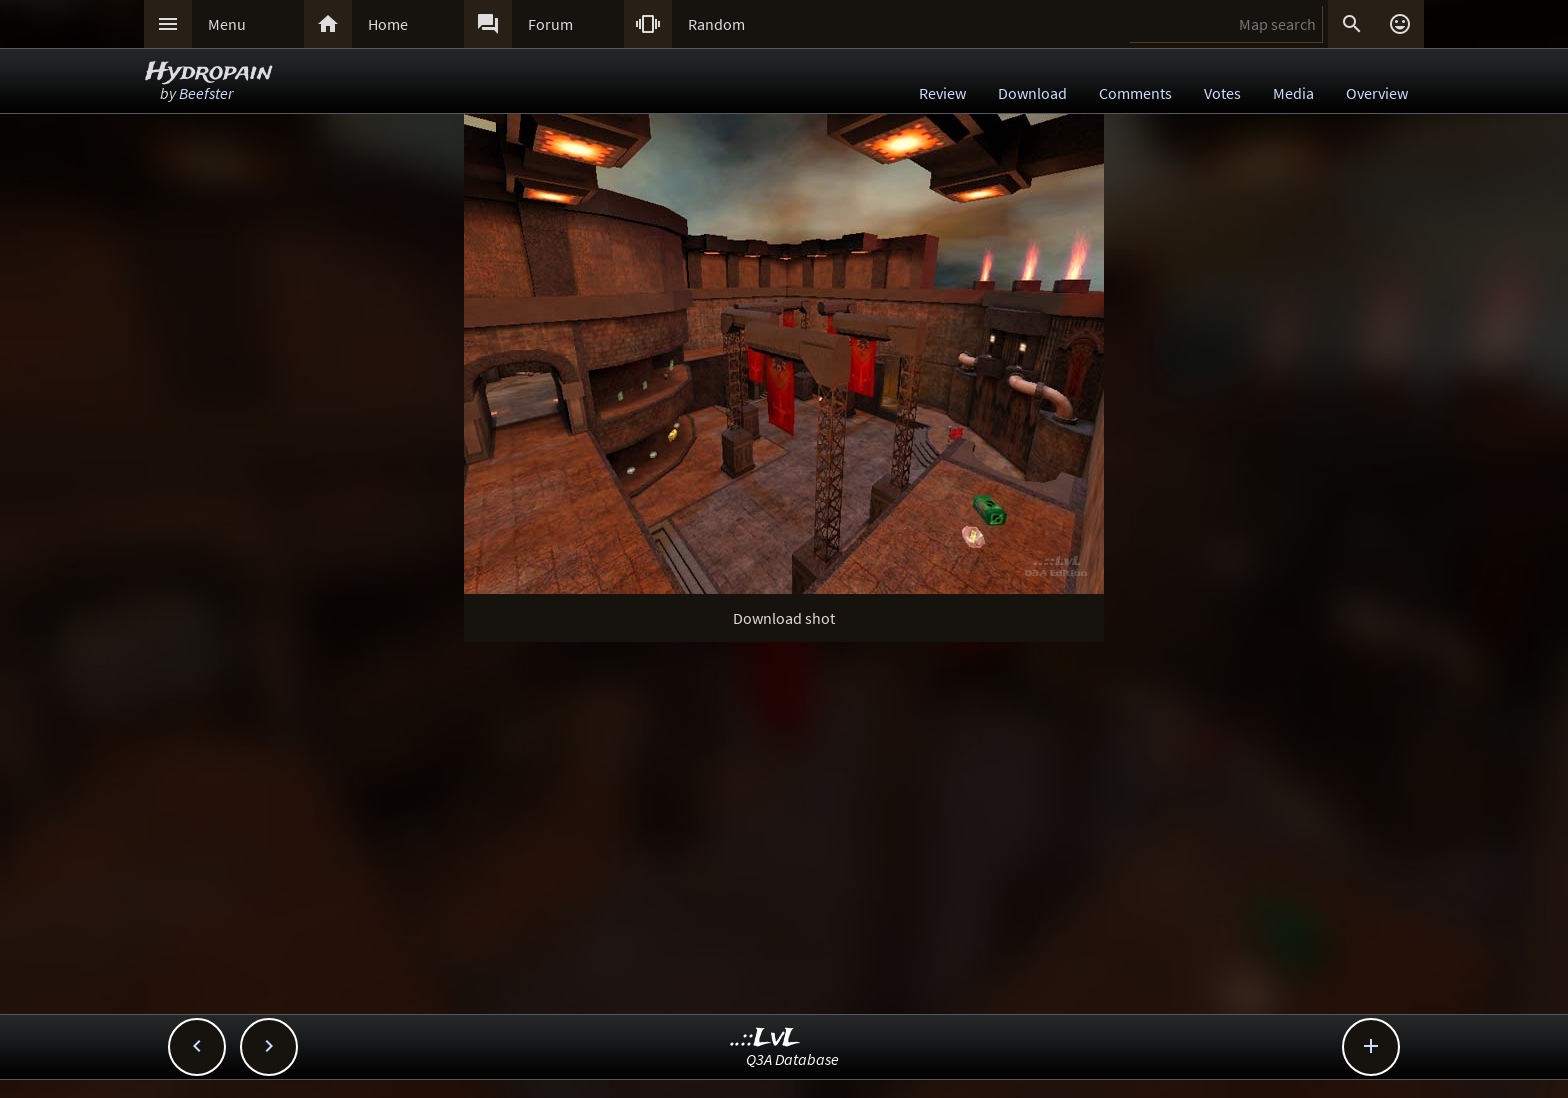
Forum (550, 24)
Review (942, 93)
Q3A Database (792, 1059)
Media (1293, 93)
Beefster (206, 93)
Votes (1222, 93)
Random (716, 24)
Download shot (784, 618)
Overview (1377, 93)
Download (1032, 93)
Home (388, 24)
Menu (227, 24)
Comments (1135, 93)
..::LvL (765, 1038)
